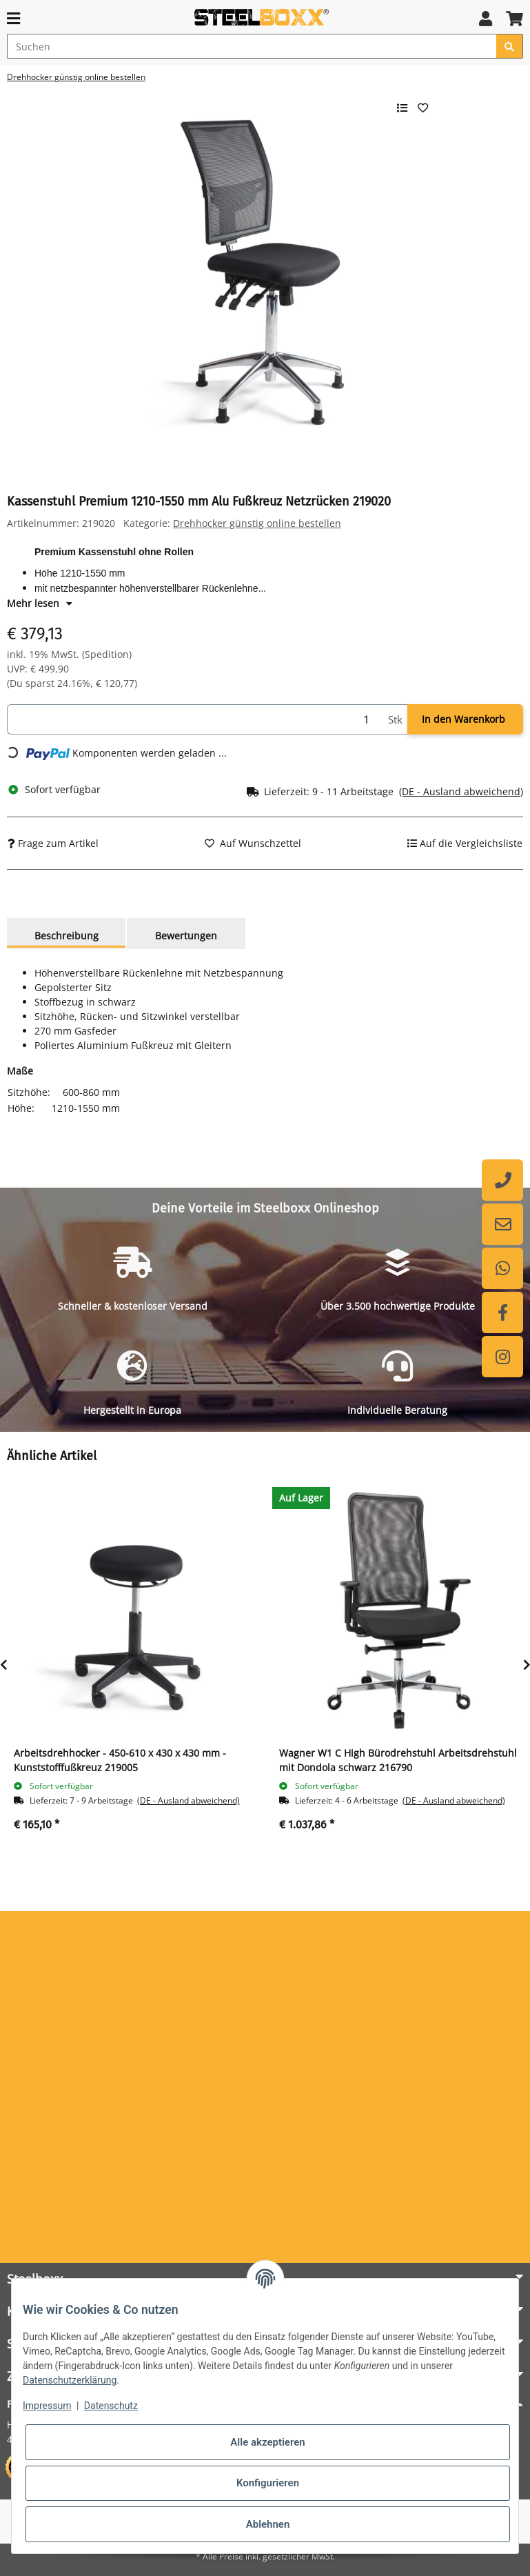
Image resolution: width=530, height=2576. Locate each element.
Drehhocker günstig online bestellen (257, 523)
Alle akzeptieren (267, 2442)
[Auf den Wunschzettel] (253, 843)
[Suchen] (252, 46)
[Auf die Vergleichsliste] (465, 843)
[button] (485, 18)
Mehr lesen (39, 603)
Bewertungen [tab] (186, 935)
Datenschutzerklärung (69, 2380)
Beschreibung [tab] (66, 935)
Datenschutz (111, 2405)
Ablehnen (268, 2524)
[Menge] (195, 719)
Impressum (47, 2405)
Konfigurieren (267, 2483)
